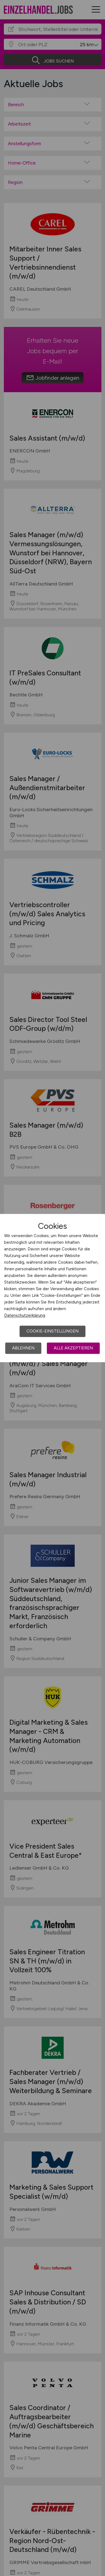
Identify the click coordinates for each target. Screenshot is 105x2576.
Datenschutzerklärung (24, 1315)
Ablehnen (23, 1348)
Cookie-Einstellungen (52, 1331)
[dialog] (52, 1288)
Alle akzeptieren (73, 1348)
